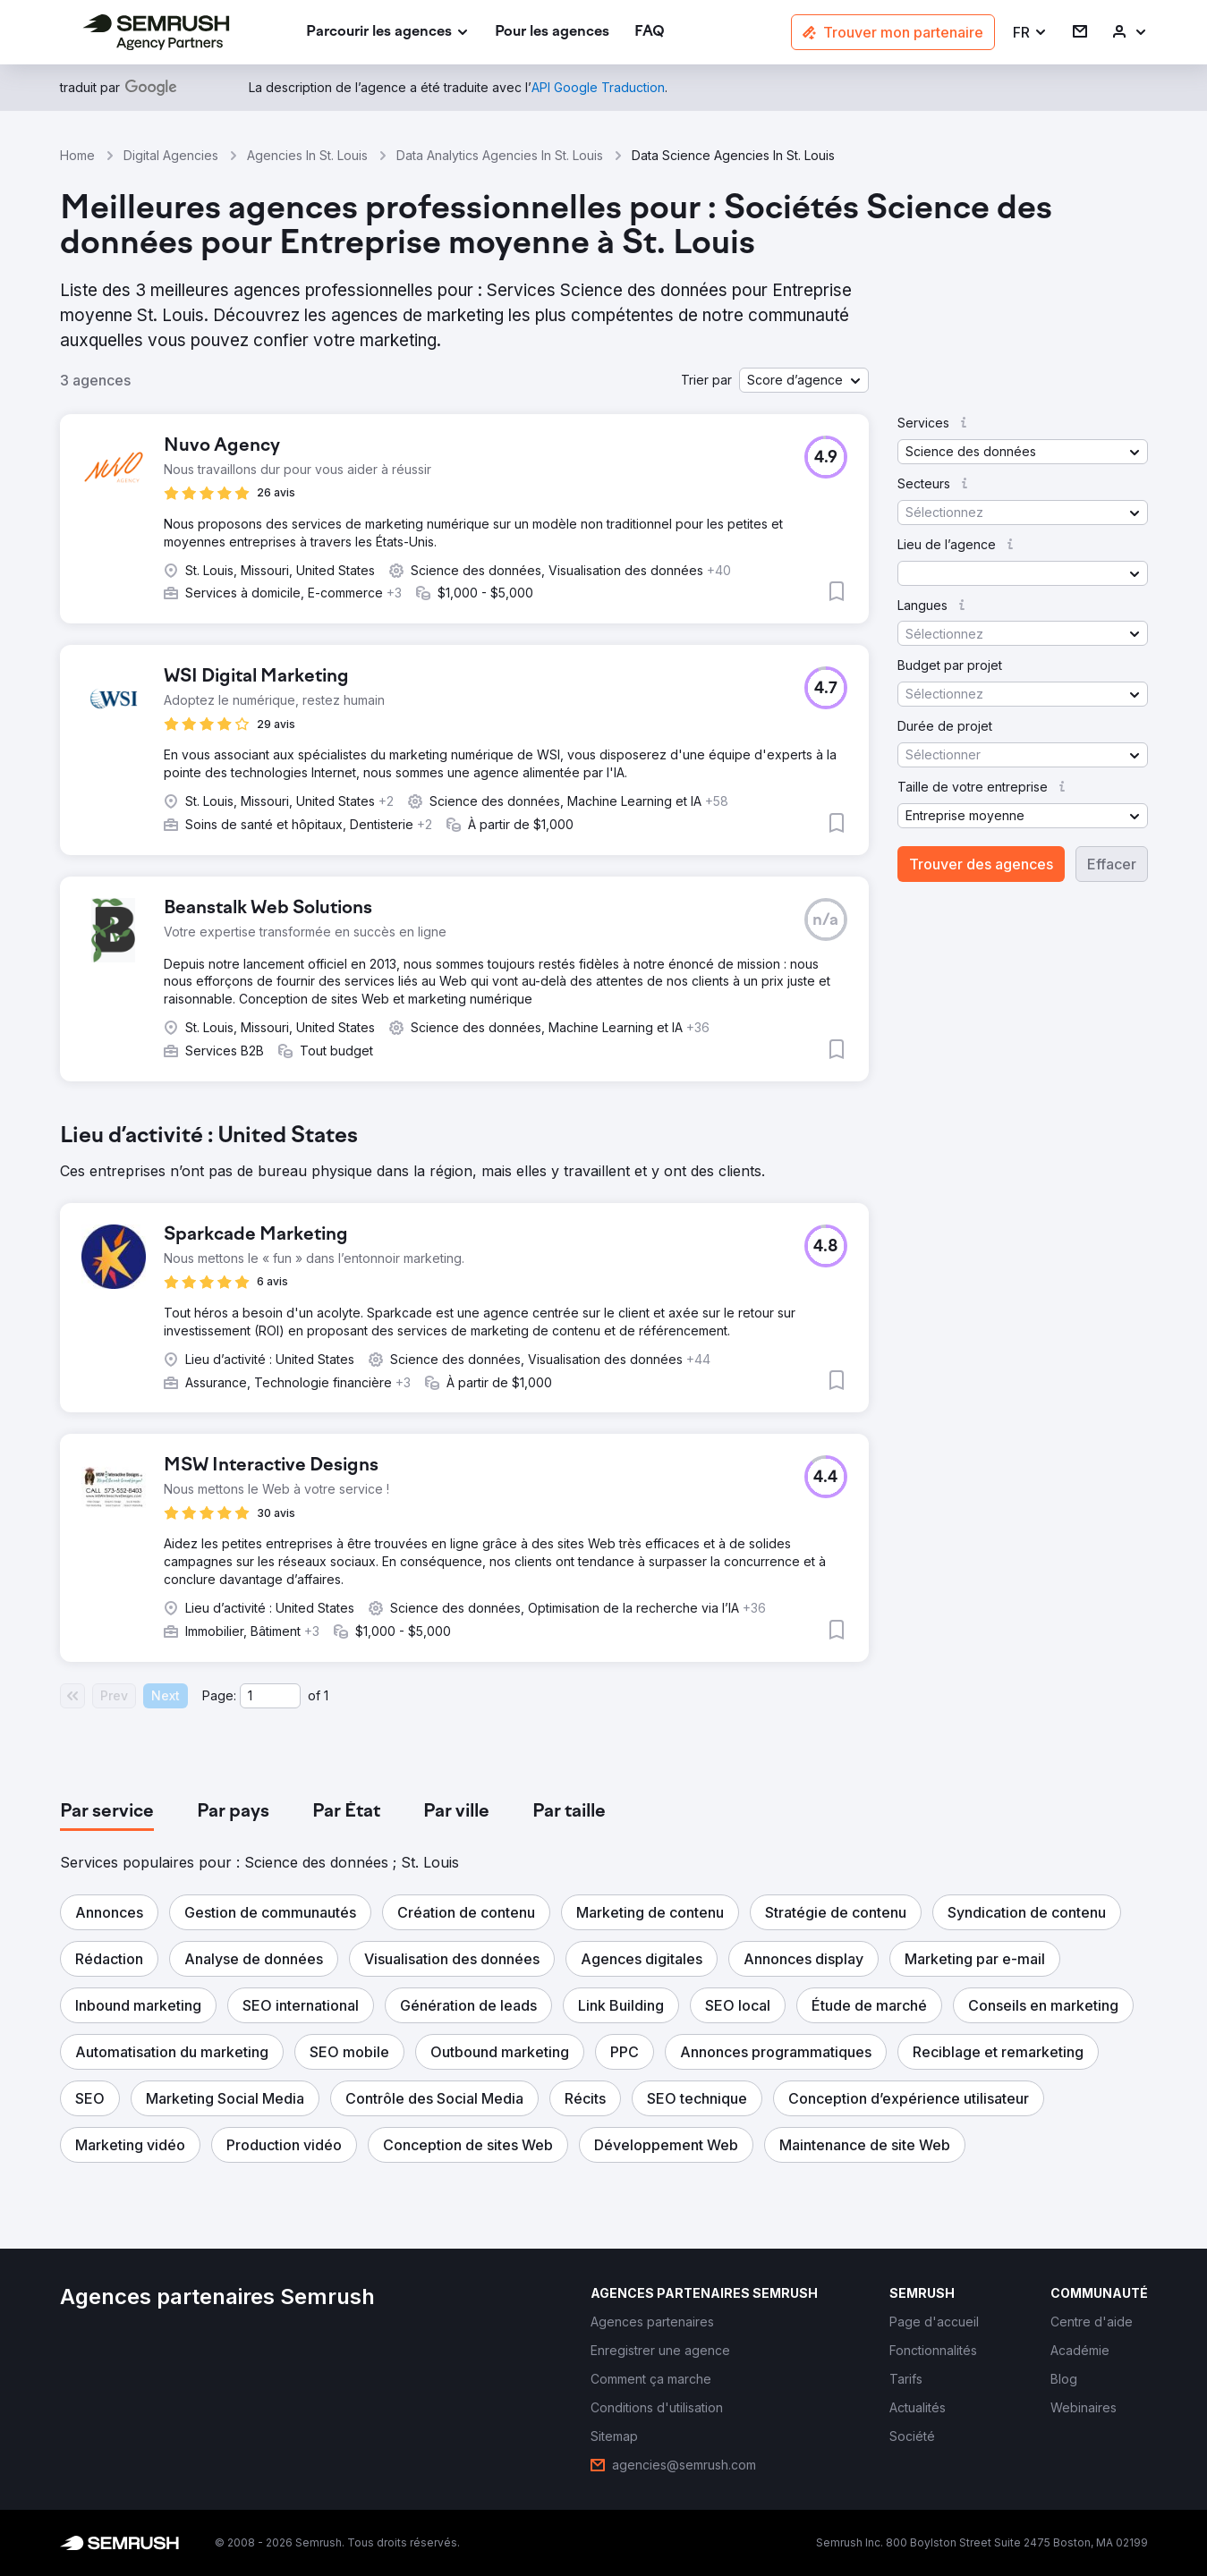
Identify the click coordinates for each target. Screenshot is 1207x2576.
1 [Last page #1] (326, 1695)
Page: (219, 1695)
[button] (1030, 32)
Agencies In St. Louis (307, 155)
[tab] (107, 1812)
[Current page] (270, 1695)
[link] (552, 32)
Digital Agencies (170, 155)
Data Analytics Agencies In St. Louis (499, 155)
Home (77, 155)
